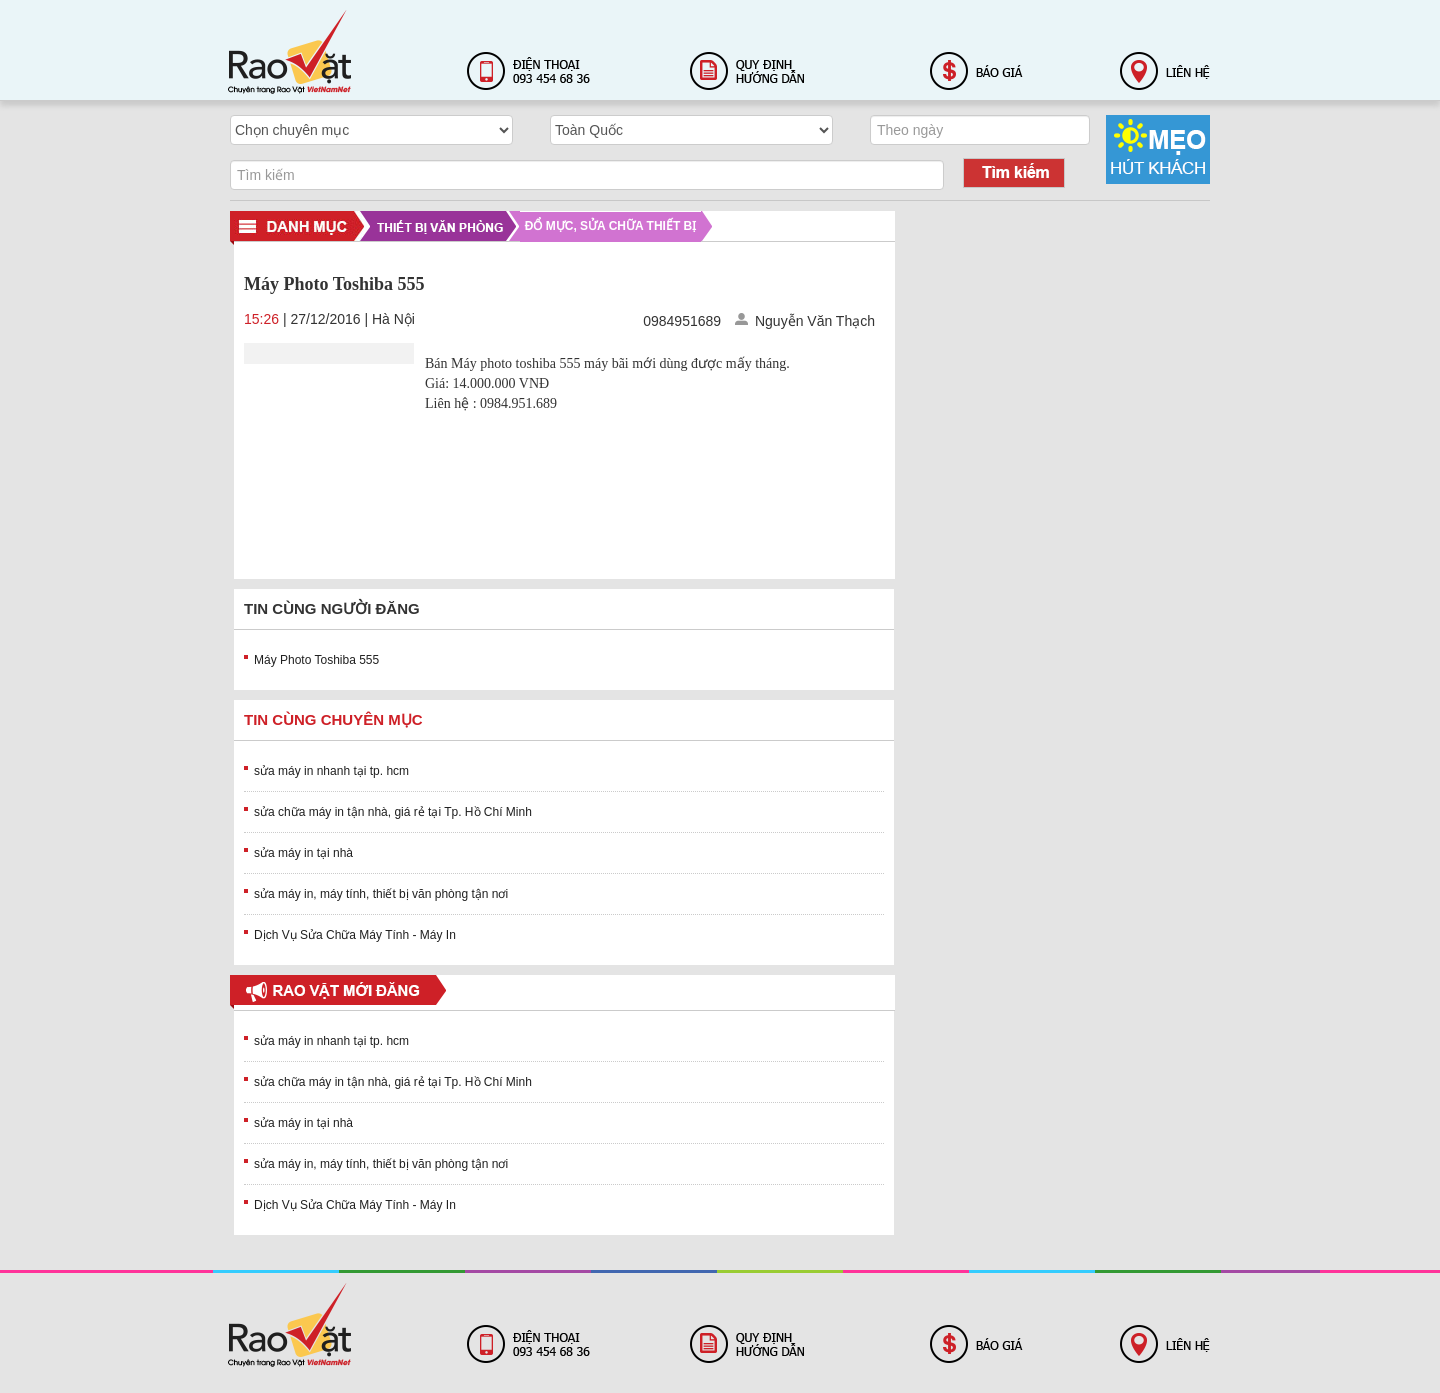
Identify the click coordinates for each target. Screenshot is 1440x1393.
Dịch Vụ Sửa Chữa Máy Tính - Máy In (355, 935)
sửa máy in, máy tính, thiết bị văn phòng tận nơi (381, 894)
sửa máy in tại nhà (303, 853)
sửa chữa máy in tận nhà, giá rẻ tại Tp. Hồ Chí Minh (393, 812)
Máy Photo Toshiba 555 (316, 660)
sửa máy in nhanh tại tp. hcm (331, 771)
